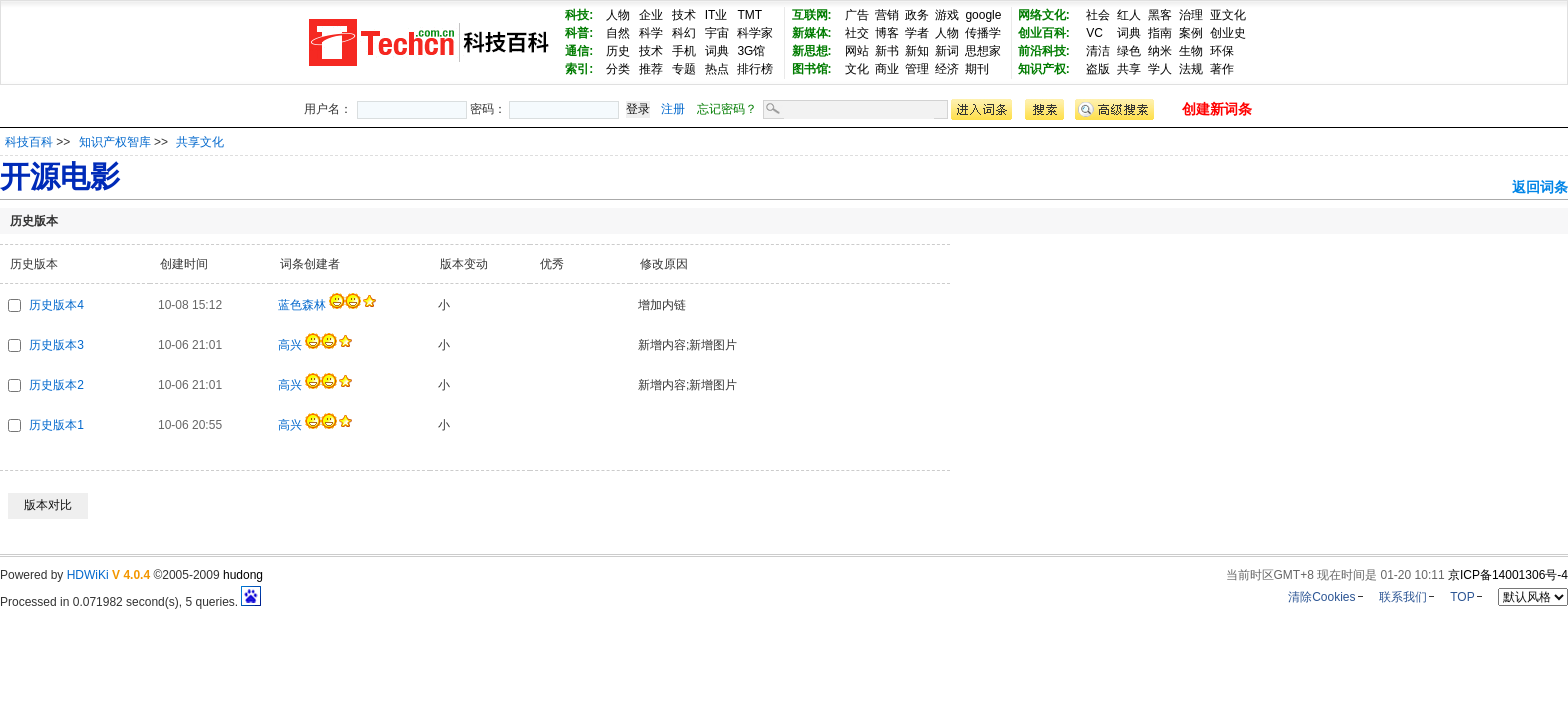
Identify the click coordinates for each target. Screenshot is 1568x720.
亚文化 (1228, 15)
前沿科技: (1044, 51)
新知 (917, 51)
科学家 (755, 33)
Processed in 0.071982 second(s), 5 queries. (130, 602)
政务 (917, 15)
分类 (618, 69)
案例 (1191, 33)
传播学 (983, 33)
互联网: (812, 15)
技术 (684, 15)
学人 (1160, 69)
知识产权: (1044, 69)
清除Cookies (1321, 597)
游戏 (947, 15)
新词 (947, 51)
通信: (579, 51)
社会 (1098, 15)
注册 (673, 109)
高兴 (290, 345)
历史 (618, 51)
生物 (1191, 51)
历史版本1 (56, 425)
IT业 (716, 15)
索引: (579, 69)
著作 (1222, 69)
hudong (243, 575)
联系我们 (1403, 597)
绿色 (1129, 51)
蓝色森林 (302, 305)
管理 (917, 69)
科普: (579, 33)
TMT (749, 15)
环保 (1222, 51)
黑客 (1160, 15)
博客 (887, 33)
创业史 (1228, 33)
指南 (1160, 33)
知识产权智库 (116, 142)
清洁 (1098, 51)
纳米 (1160, 51)
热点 (717, 69)
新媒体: (812, 33)
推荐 (651, 69)
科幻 (684, 33)
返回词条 (1540, 187)
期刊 (977, 69)
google (983, 15)
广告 (857, 15)
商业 (887, 69)
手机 (684, 51)
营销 (887, 15)
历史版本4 (56, 305)
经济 (947, 69)
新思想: (812, 51)
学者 (917, 33)
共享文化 (200, 142)
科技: (579, 15)
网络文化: (1044, 15)
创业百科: (1044, 33)
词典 (717, 51)
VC (1094, 33)
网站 (857, 51)
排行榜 (755, 69)
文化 (857, 69)
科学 (651, 33)
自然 (618, 33)
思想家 (983, 51)
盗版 (1098, 69)
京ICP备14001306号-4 (1508, 575)
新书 (887, 51)
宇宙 (717, 33)
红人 (1129, 15)
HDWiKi (88, 575)
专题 (684, 69)
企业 (651, 15)
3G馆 (751, 51)
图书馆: (812, 69)
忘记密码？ (727, 109)
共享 (1129, 69)
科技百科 (29, 142)
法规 (1191, 69)
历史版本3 (56, 345)
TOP (1462, 597)
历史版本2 (56, 385)
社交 (857, 33)
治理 (1191, 15)
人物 (618, 15)
